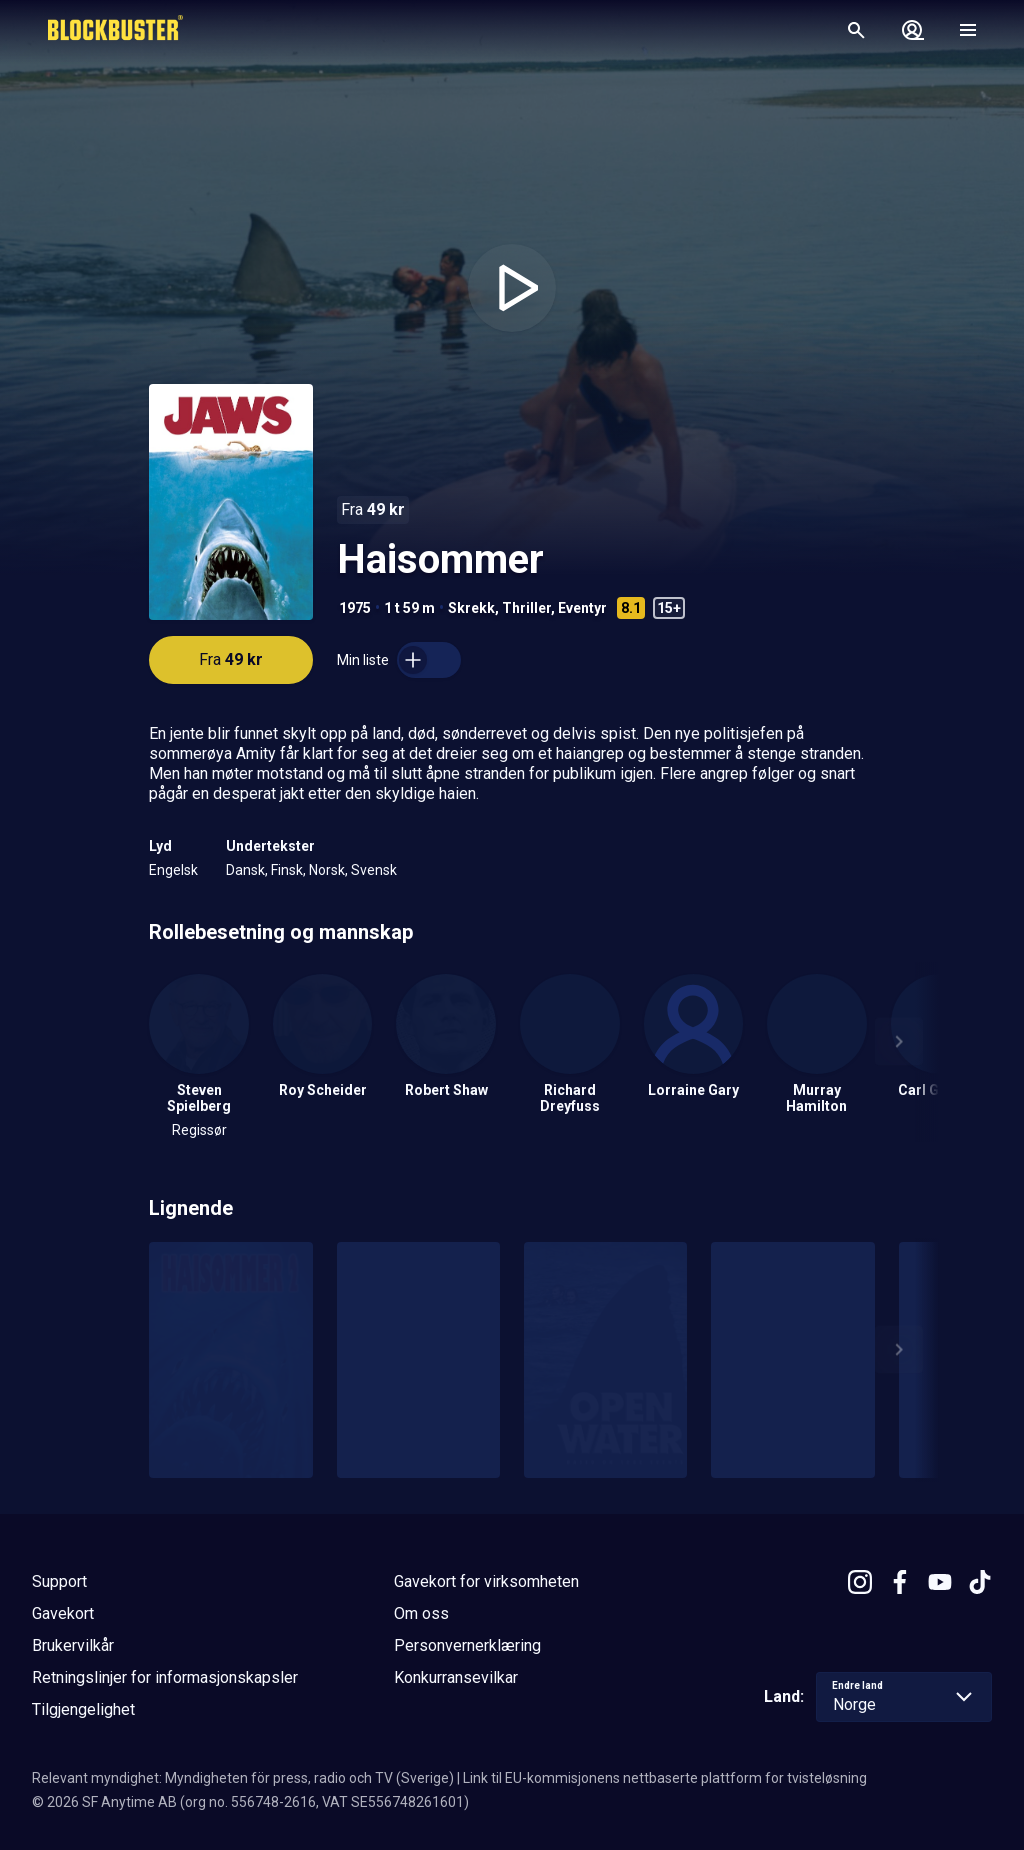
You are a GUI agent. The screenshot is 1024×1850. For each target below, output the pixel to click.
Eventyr (582, 608)
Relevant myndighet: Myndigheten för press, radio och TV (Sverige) (243, 1778)
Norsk (327, 870)
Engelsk (173, 870)
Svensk (374, 870)
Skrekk (471, 608)
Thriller (526, 608)
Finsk (287, 870)
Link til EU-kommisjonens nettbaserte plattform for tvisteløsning (665, 1778)
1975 (355, 608)
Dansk (245, 870)
